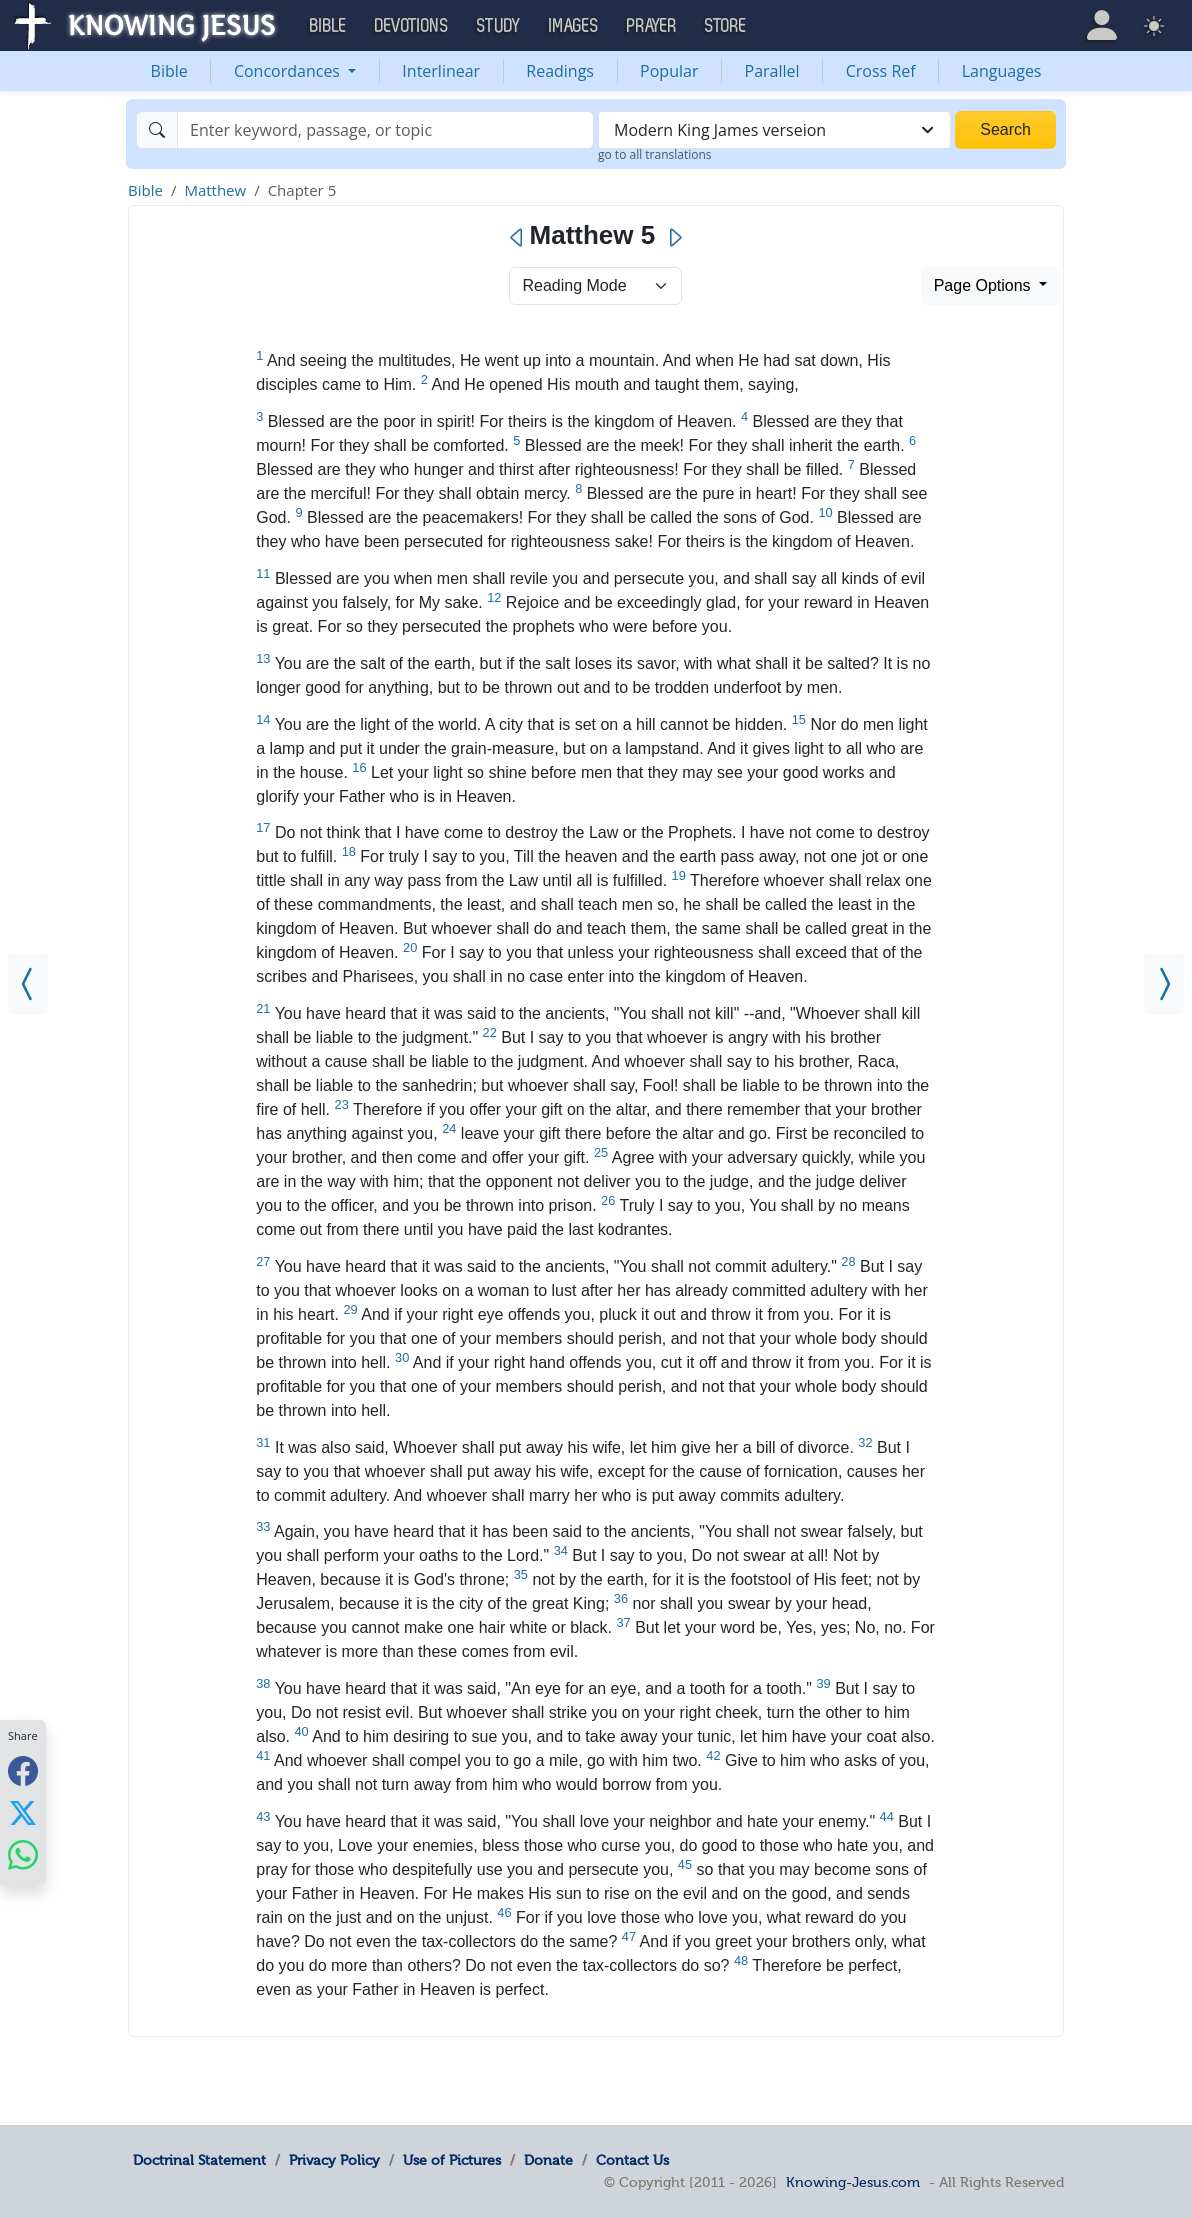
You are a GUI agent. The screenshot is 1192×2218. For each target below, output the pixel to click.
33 (263, 1526)
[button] (1102, 25)
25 (601, 1152)
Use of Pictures (452, 2160)
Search (1005, 129)
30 (402, 1357)
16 (359, 767)
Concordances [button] (289, 71)
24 (449, 1128)
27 (263, 1261)
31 (263, 1442)
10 (825, 512)
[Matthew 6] (1164, 984)
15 (799, 719)
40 (302, 1731)
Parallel (772, 71)
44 (887, 1816)
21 (263, 1008)
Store (726, 26)
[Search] (385, 130)
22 (490, 1032)
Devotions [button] (412, 26)
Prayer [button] (652, 26)
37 (623, 1622)
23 (342, 1104)
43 (263, 1816)
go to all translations (655, 154)
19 (679, 875)
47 (629, 1936)
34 (561, 1550)
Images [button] (574, 26)
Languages (1002, 71)
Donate (548, 2160)
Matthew (215, 190)
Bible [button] (328, 26)
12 (494, 597)
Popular (669, 71)
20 (410, 947)
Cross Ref (881, 71)
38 (263, 1683)
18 (349, 851)
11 (263, 573)
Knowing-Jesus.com (853, 2182)
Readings (560, 71)
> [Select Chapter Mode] (595, 286)
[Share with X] (23, 1812)
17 (263, 827)
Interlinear (441, 71)
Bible (169, 71)
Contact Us (632, 2160)
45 (685, 1864)
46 (504, 1912)
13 (263, 658)
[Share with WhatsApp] (23, 1854)
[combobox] (774, 130)
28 (848, 1261)
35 (521, 1574)
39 (823, 1683)
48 (741, 1960)
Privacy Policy (334, 2160)
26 (608, 1200)
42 (713, 1755)
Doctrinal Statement (199, 2160)
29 (350, 1309)
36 (621, 1598)
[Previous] (517, 238)
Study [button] (499, 26)
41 (263, 1755)
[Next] (674, 238)
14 (263, 719)
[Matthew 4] (28, 984)
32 (865, 1442)
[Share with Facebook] (23, 1770)
